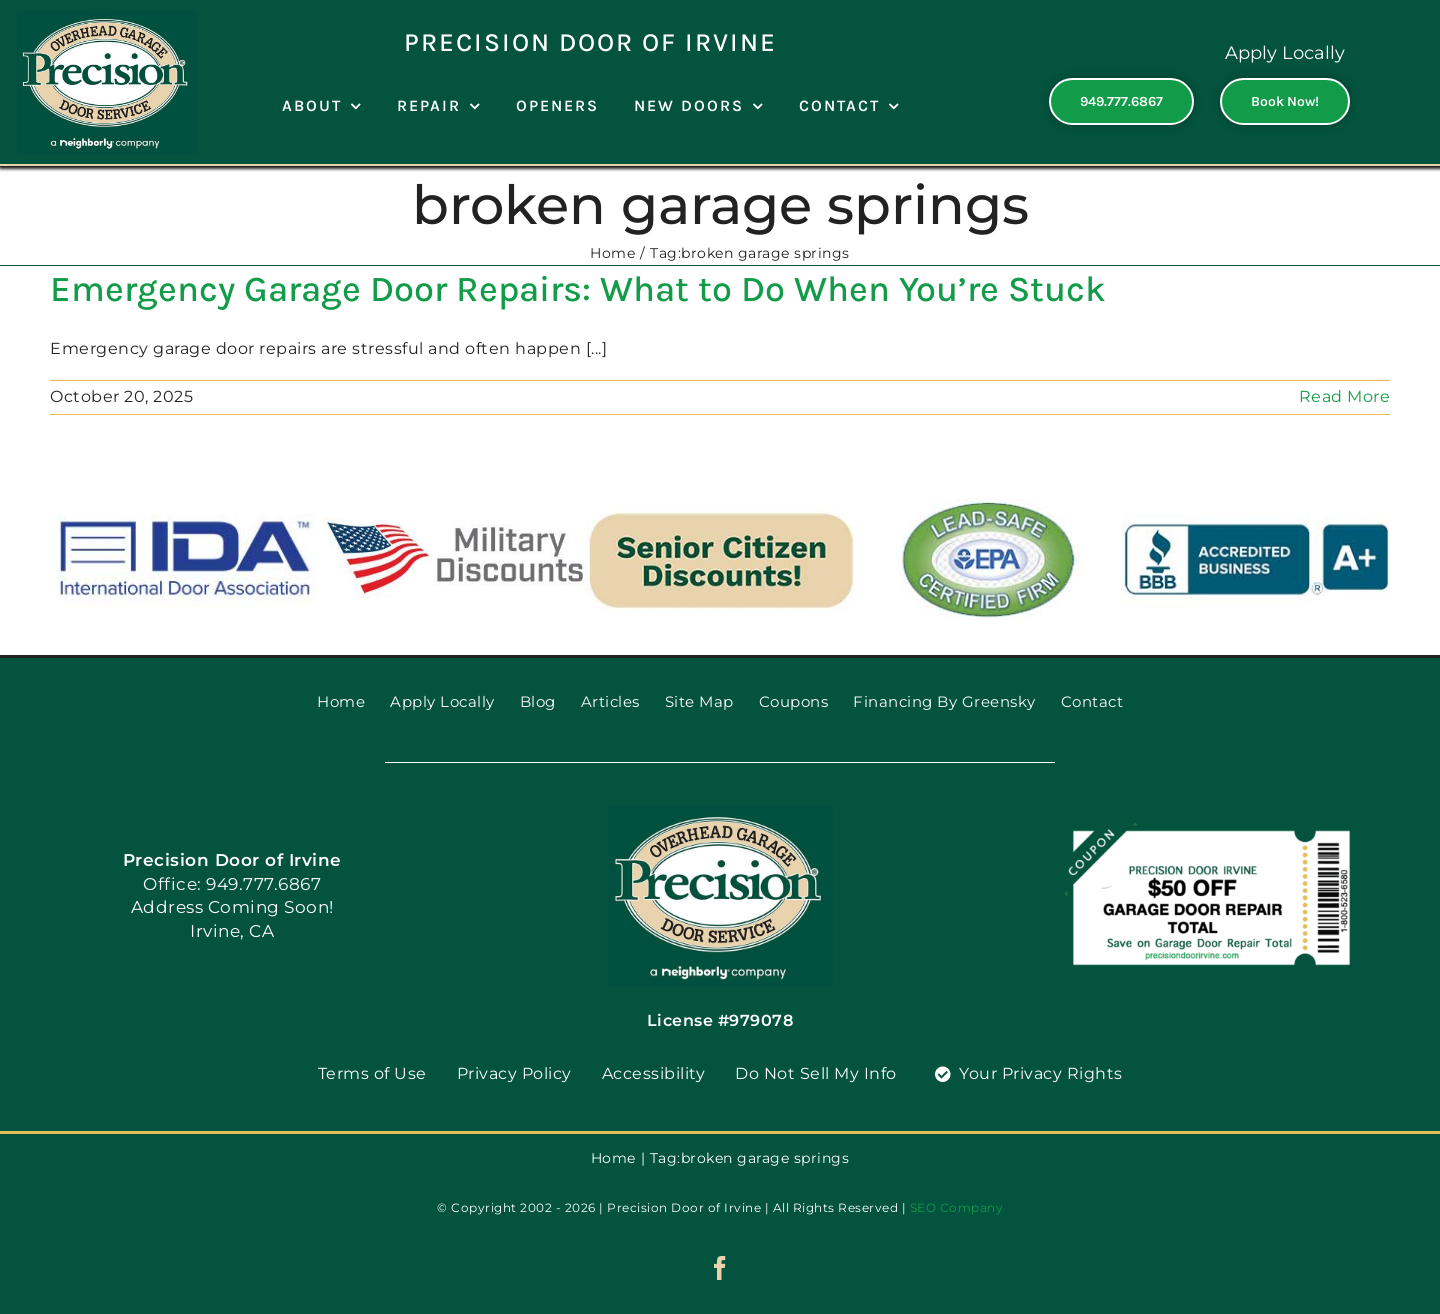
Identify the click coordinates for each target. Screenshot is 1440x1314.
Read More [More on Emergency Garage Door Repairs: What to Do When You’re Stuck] (1345, 396)
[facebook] (720, 1268)
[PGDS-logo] (107, 17)
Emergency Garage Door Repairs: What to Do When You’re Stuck (578, 289)
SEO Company (957, 1207)
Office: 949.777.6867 (232, 884)
